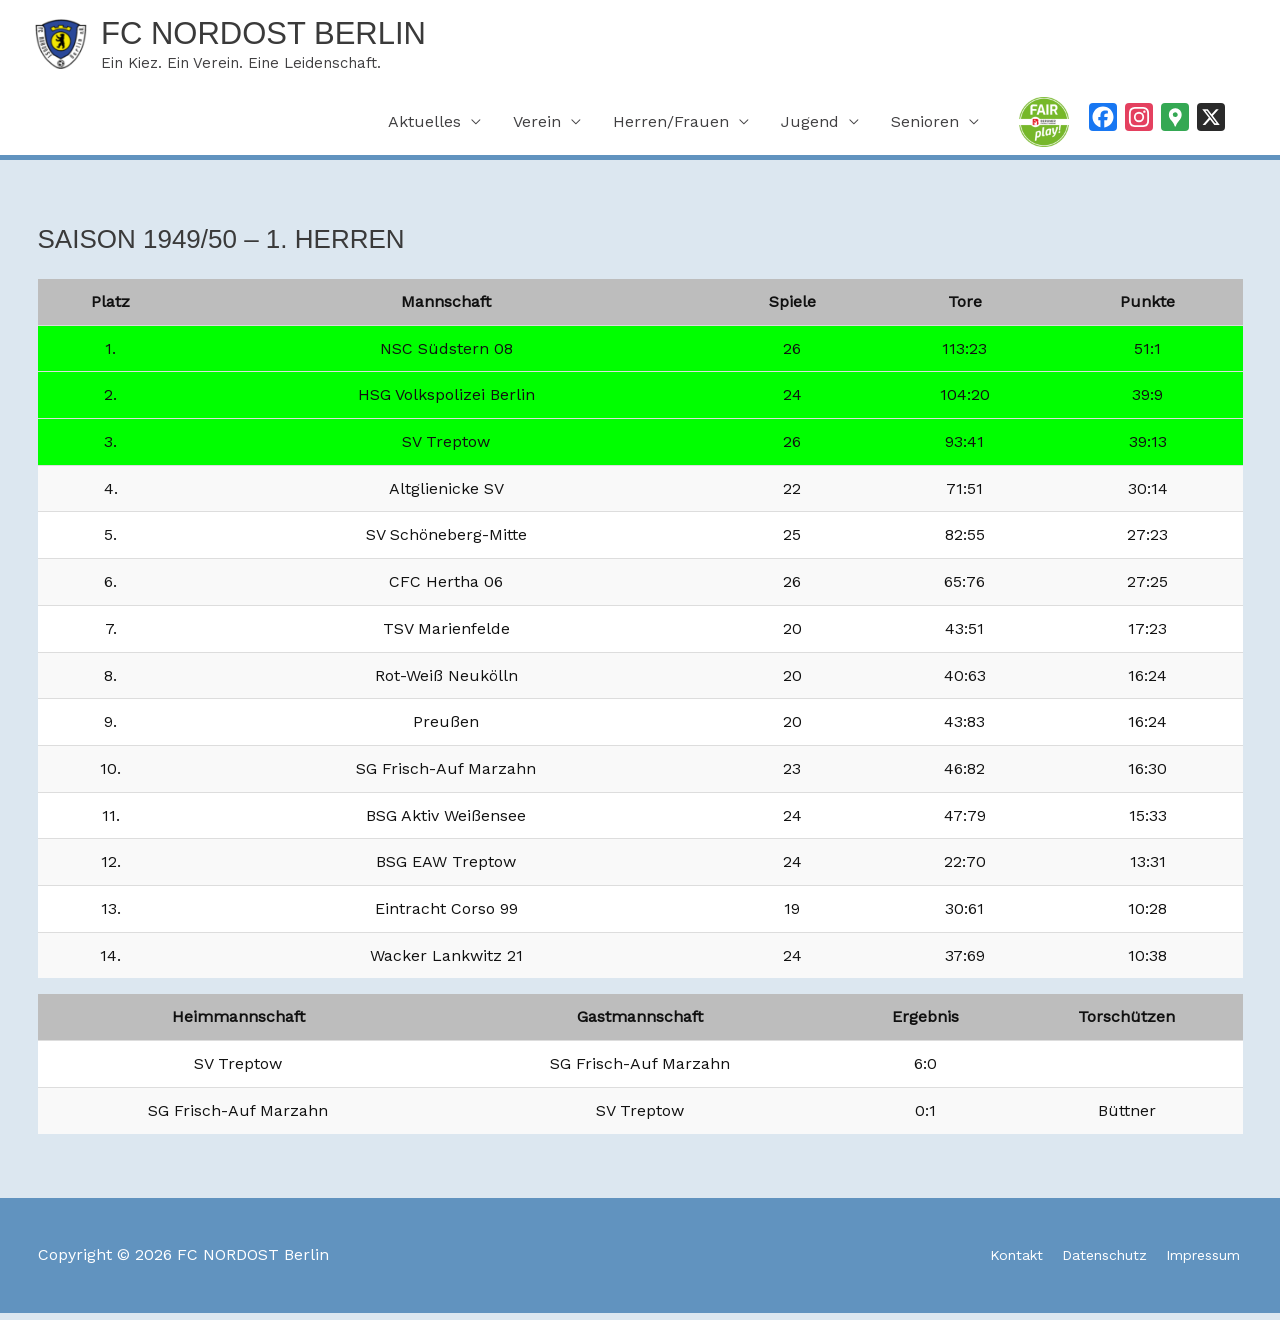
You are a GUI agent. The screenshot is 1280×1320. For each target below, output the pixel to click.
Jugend (810, 129)
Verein (537, 129)
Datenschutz (1083, 1262)
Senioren (925, 129)
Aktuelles (424, 129)
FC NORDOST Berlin (294, 36)
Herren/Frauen (671, 129)
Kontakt (983, 1262)
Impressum (1198, 1262)
